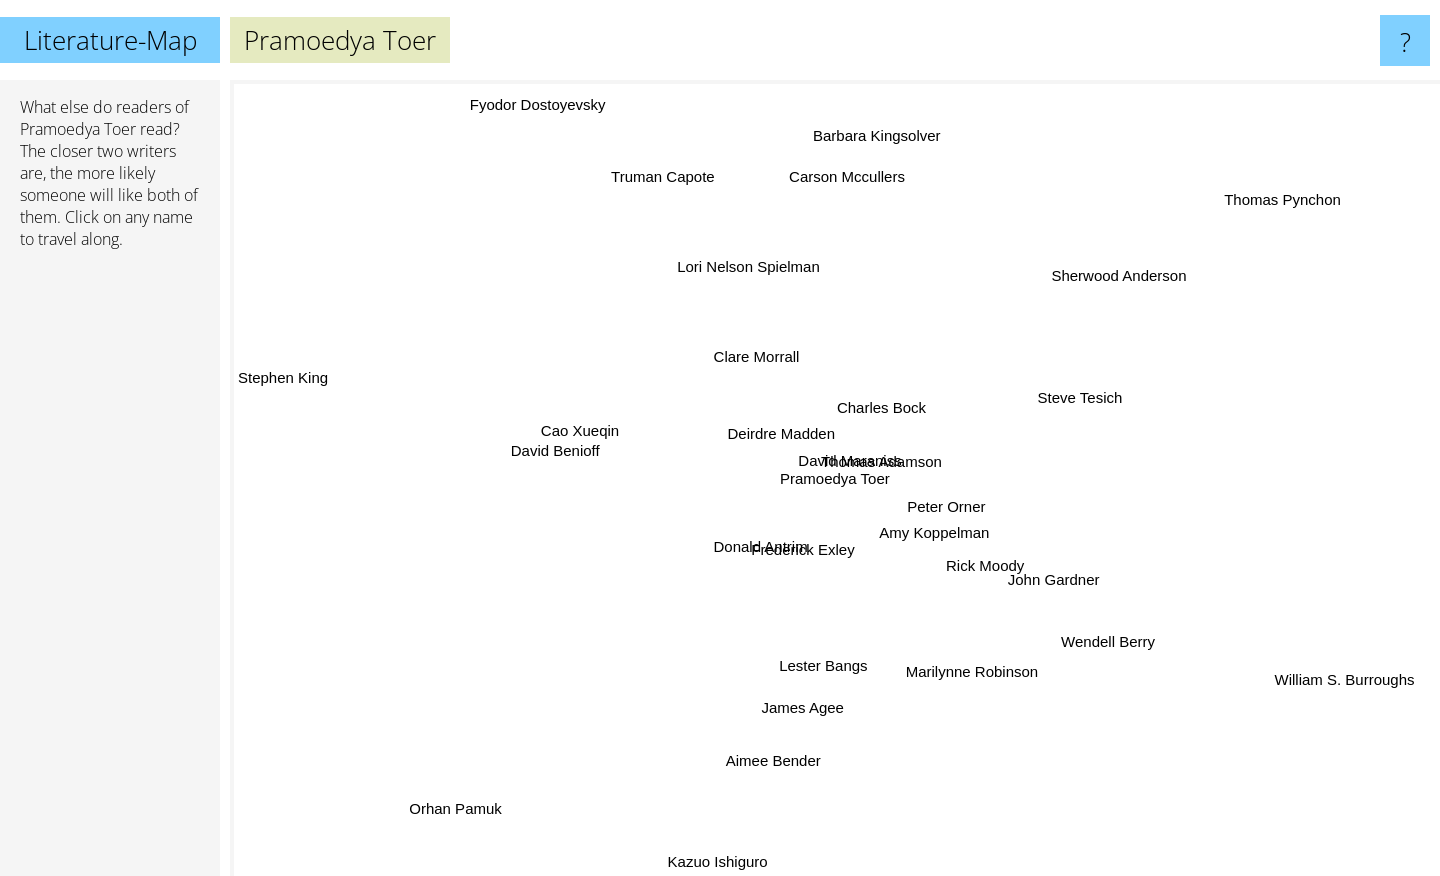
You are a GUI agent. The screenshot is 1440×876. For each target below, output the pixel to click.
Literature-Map (110, 40)
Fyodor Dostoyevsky (539, 98)
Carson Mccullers (846, 183)
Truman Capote (656, 179)
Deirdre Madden (776, 427)
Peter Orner (963, 512)
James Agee (798, 720)
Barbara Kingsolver (877, 137)
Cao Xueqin (576, 425)
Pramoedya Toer (78, 129)
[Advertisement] (110, 571)
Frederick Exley (795, 557)
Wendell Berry (1097, 636)
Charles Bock (881, 401)
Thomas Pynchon (1283, 196)
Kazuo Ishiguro (724, 858)
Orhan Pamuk (468, 800)
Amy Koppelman (933, 531)
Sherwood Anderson (1113, 286)
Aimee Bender (779, 753)
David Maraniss (852, 459)
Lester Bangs (818, 676)
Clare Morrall (755, 356)
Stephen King (283, 382)
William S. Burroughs (1340, 684)
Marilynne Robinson (970, 676)
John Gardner (1049, 576)
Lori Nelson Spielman (748, 265)
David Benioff (569, 451)
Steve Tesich (1077, 394)
